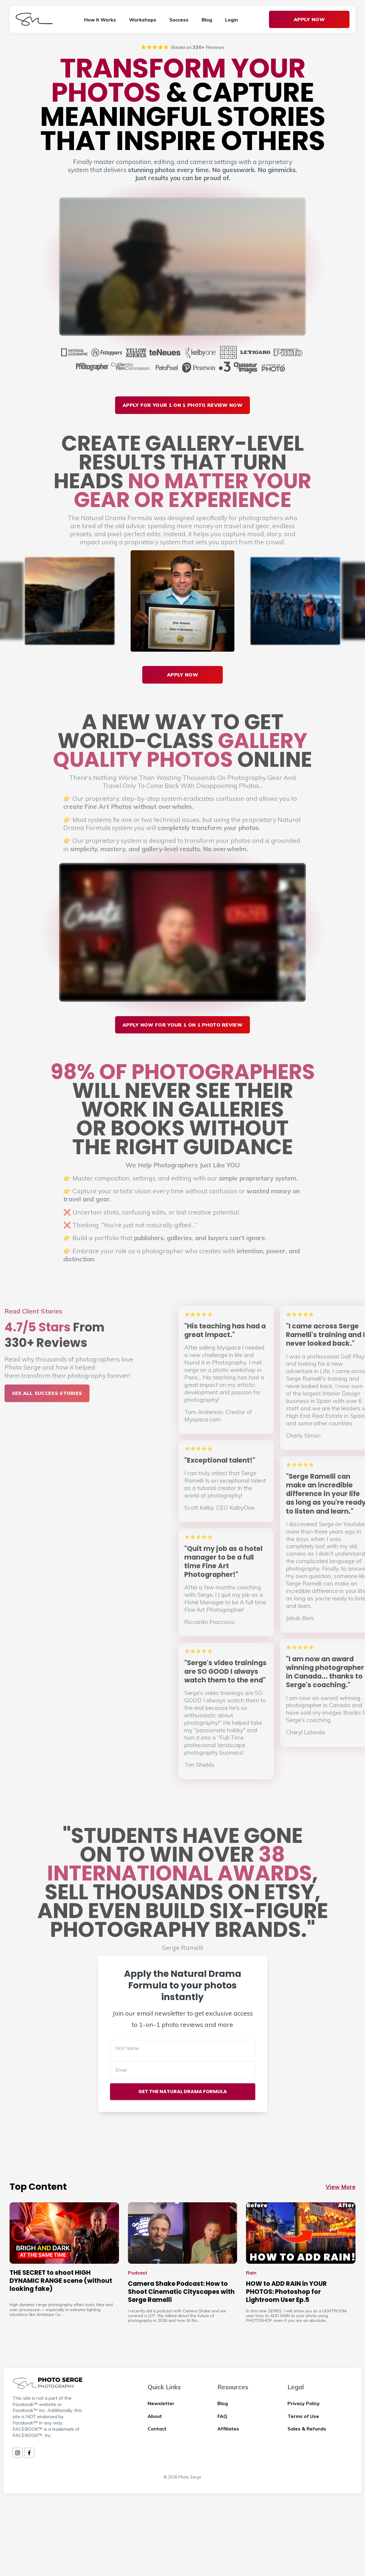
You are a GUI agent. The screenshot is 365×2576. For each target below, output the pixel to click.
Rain (251, 2273)
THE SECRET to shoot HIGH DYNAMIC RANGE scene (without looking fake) (61, 2281)
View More (340, 2186)
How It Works (100, 20)
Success (178, 20)
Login (231, 20)
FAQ (222, 2416)
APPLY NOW (182, 675)
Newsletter (161, 2403)
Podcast (137, 2273)
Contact (157, 2429)
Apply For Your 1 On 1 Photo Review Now (182, 405)
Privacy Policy (303, 2403)
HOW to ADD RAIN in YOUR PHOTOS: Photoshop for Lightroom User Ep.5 (286, 2292)
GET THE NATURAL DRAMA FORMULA (182, 2091)
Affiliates (228, 2429)
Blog (207, 20)
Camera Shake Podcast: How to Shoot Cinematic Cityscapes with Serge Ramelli (181, 2292)
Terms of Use (303, 2416)
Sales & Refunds (306, 2429)
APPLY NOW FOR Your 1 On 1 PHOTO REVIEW (182, 1025)
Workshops (142, 20)
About (155, 2416)
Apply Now (309, 19)
